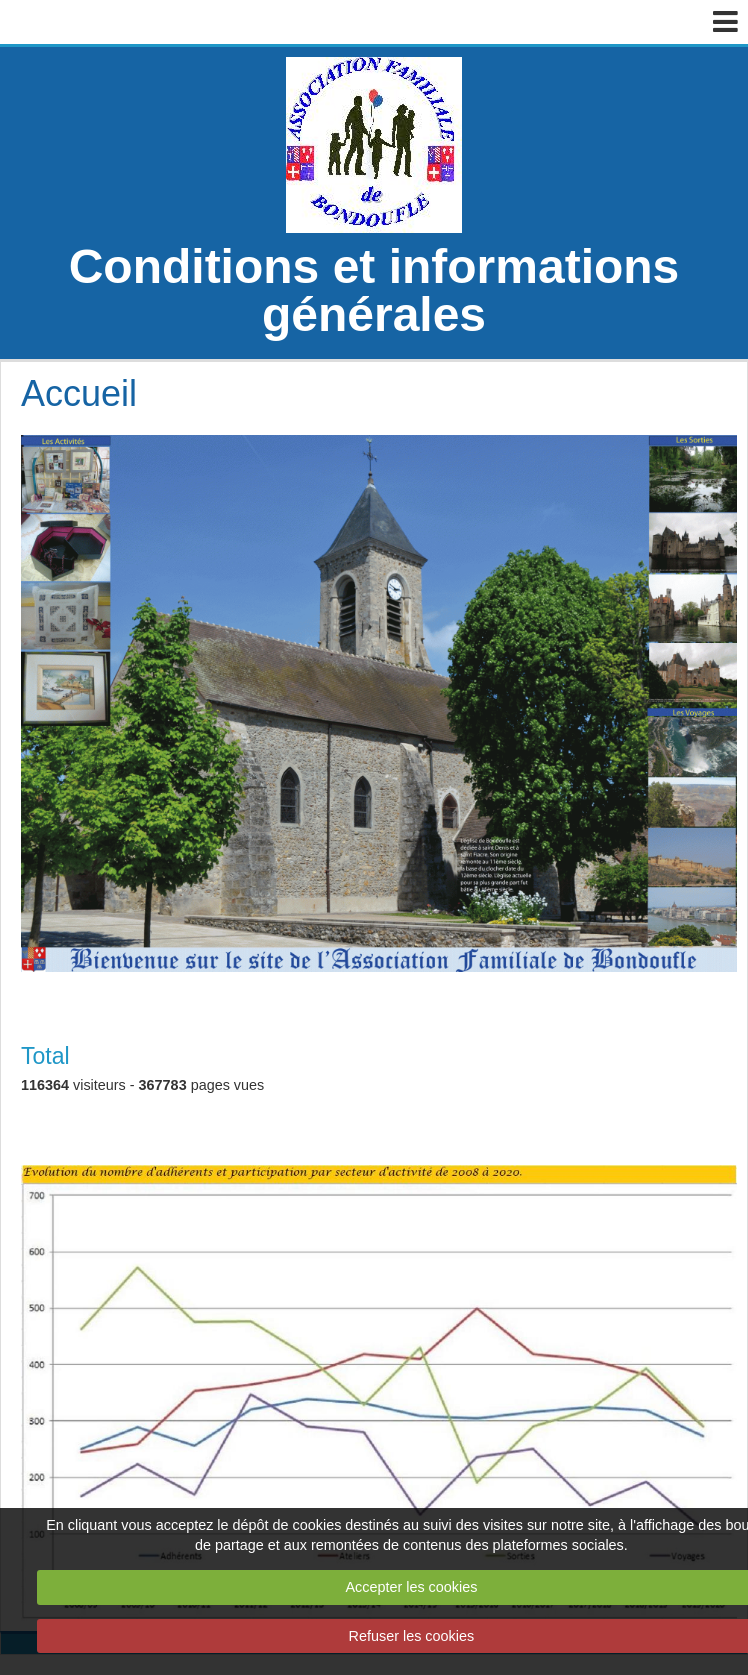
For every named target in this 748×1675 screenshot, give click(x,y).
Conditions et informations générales (374, 290)
